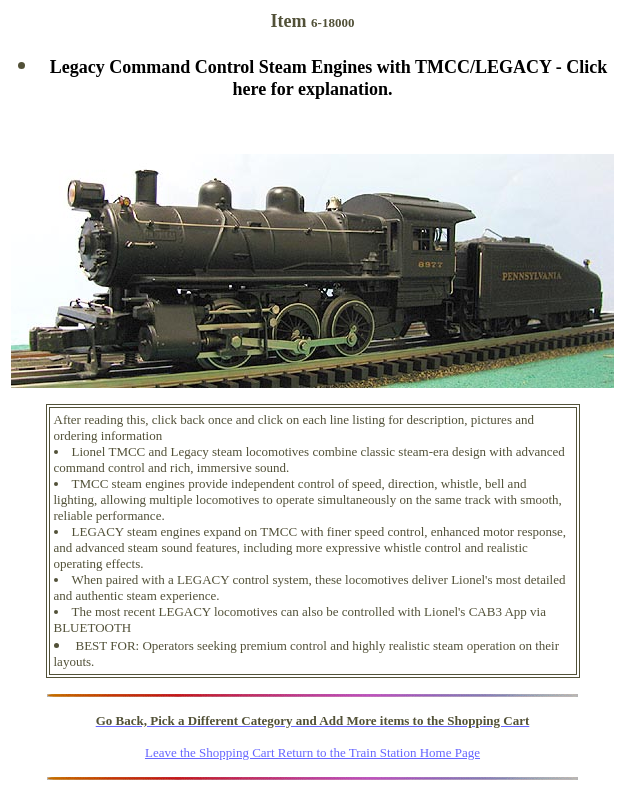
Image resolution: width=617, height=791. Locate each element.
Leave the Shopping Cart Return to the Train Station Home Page (312, 752)
